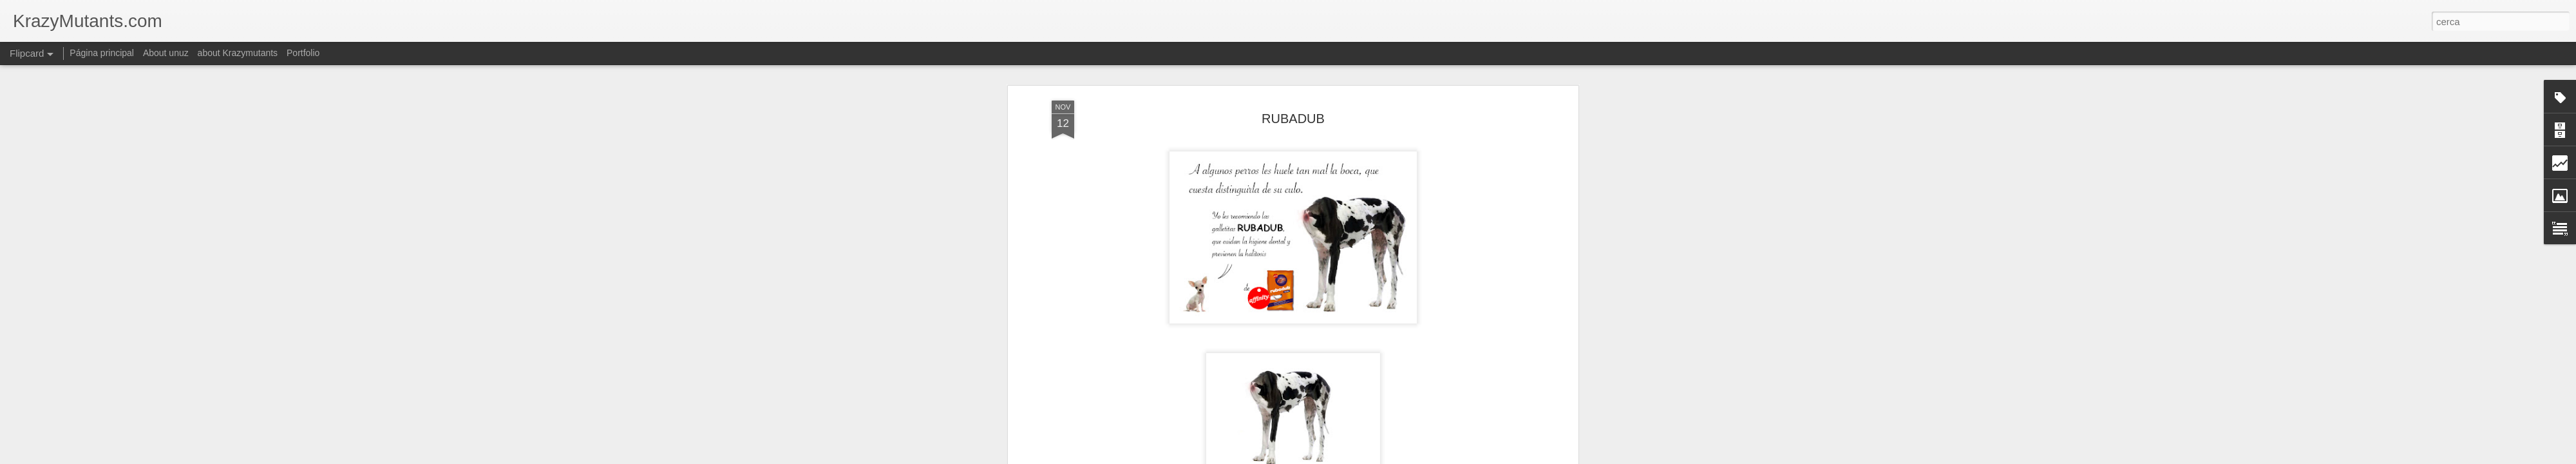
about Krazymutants (238, 53)
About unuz (166, 53)
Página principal (102, 53)
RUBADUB (1293, 118)
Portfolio (303, 53)
